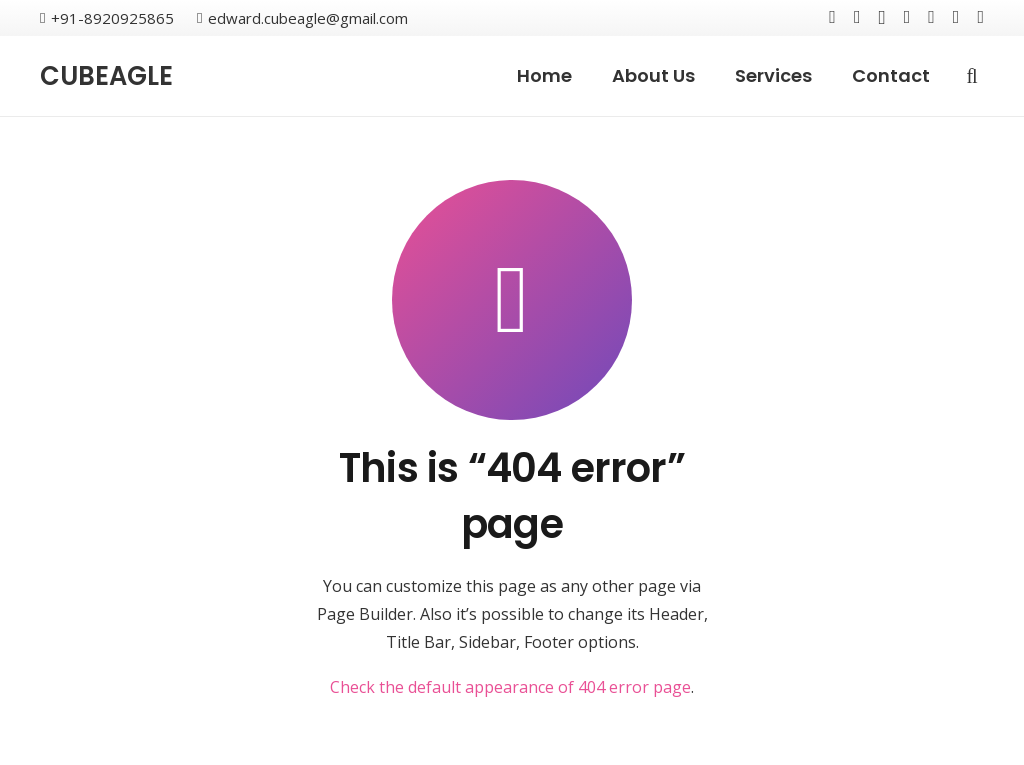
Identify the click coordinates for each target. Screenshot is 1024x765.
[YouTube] (907, 17)
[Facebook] (832, 17)
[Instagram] (881, 18)
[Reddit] (956, 17)
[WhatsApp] (980, 17)
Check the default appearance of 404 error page (510, 687)
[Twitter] (857, 17)
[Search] (972, 76)
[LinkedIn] (931, 17)
